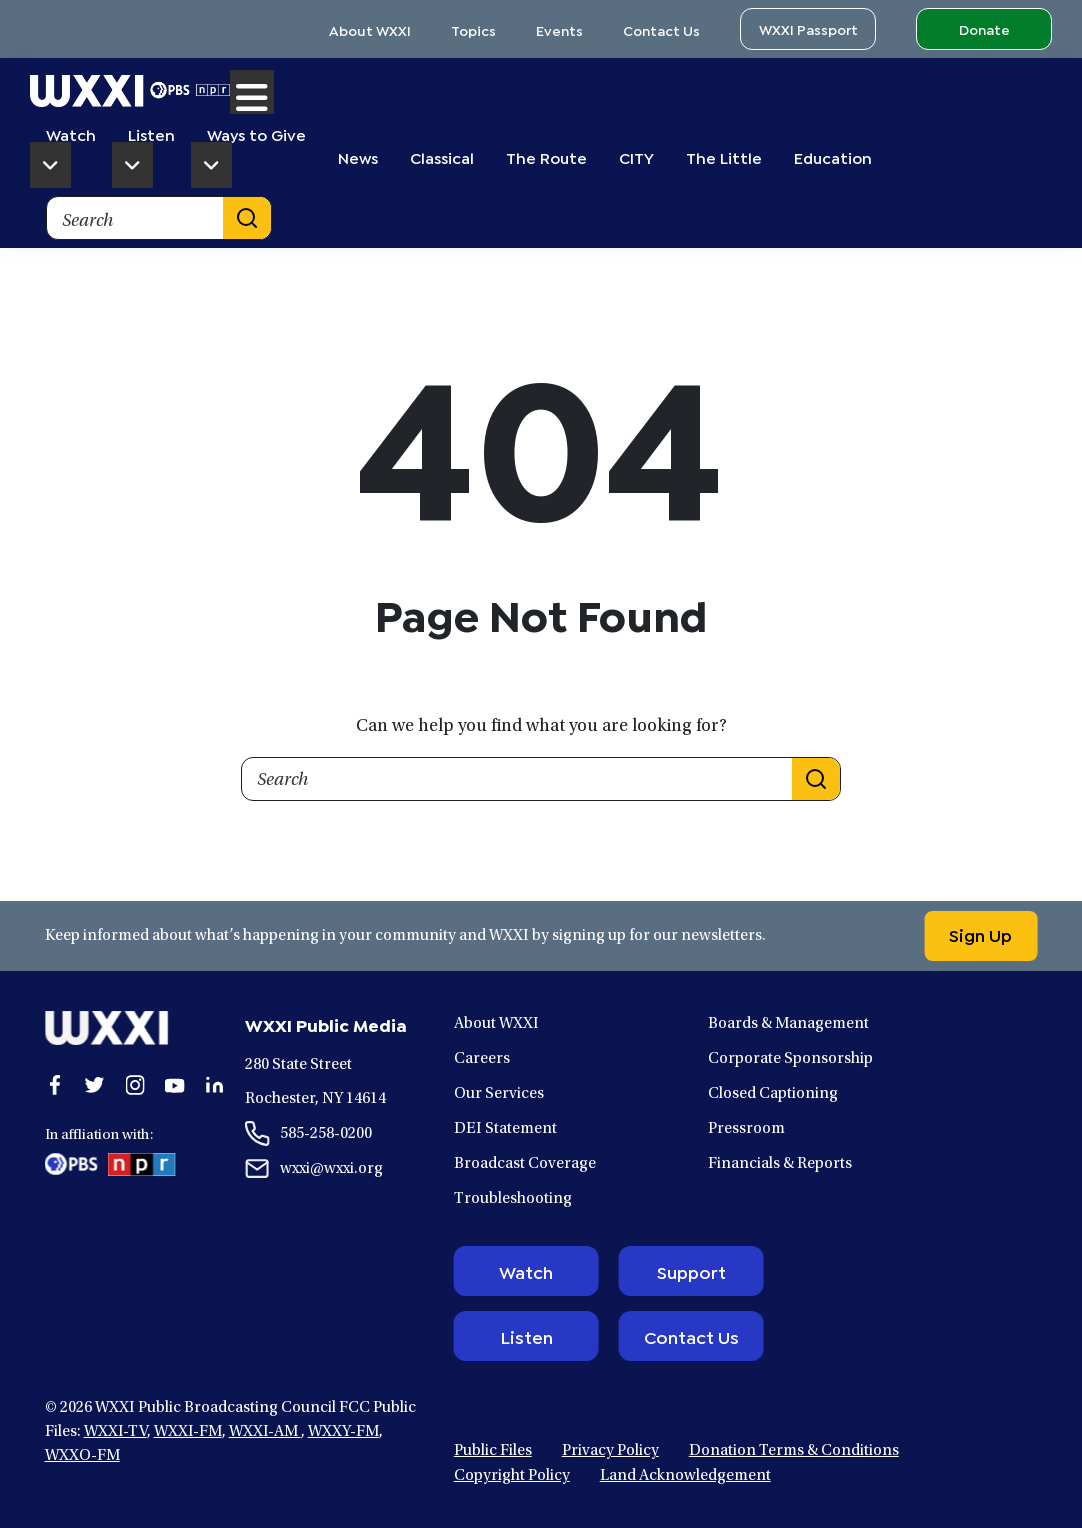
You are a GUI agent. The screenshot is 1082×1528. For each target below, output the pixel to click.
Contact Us (661, 29)
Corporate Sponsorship (790, 1059)
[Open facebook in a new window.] (55, 1085)
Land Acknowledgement (685, 1476)
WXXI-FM (188, 1432)
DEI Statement (505, 1129)
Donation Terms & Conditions (794, 1451)
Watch (526, 1271)
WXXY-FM (343, 1432)
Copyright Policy (512, 1476)
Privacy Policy (610, 1451)
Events (559, 29)
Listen (526, 1336)
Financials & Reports (780, 1164)
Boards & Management (788, 1024)
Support (691, 1271)
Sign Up (980, 934)
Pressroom (746, 1129)
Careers (482, 1059)
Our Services (499, 1094)
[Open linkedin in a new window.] (215, 1085)
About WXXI (370, 29)
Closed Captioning (773, 1094)
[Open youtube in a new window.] (175, 1085)
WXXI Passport (808, 28)
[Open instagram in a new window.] (135, 1085)
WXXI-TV (115, 1432)
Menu (252, 92)
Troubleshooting (513, 1199)
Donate (984, 28)
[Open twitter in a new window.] (95, 1085)
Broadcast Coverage (525, 1164)
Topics (473, 29)
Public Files (493, 1451)
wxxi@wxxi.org (331, 1169)
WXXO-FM (82, 1456)
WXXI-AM (265, 1432)
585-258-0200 (326, 1134)
